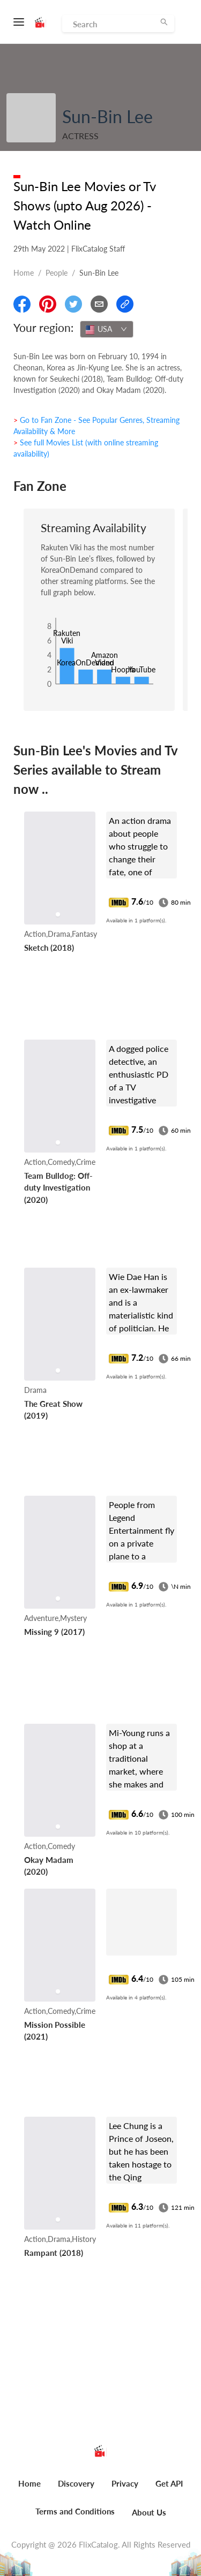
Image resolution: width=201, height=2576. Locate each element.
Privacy (124, 2483)
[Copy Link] (124, 304)
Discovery (76, 2483)
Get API (169, 2483)
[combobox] (106, 329)
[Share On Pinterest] (47, 304)
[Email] (99, 304)
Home (23, 272)
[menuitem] (29, 2489)
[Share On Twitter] (73, 304)
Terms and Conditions (75, 2511)
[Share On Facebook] (22, 304)
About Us (149, 2512)
